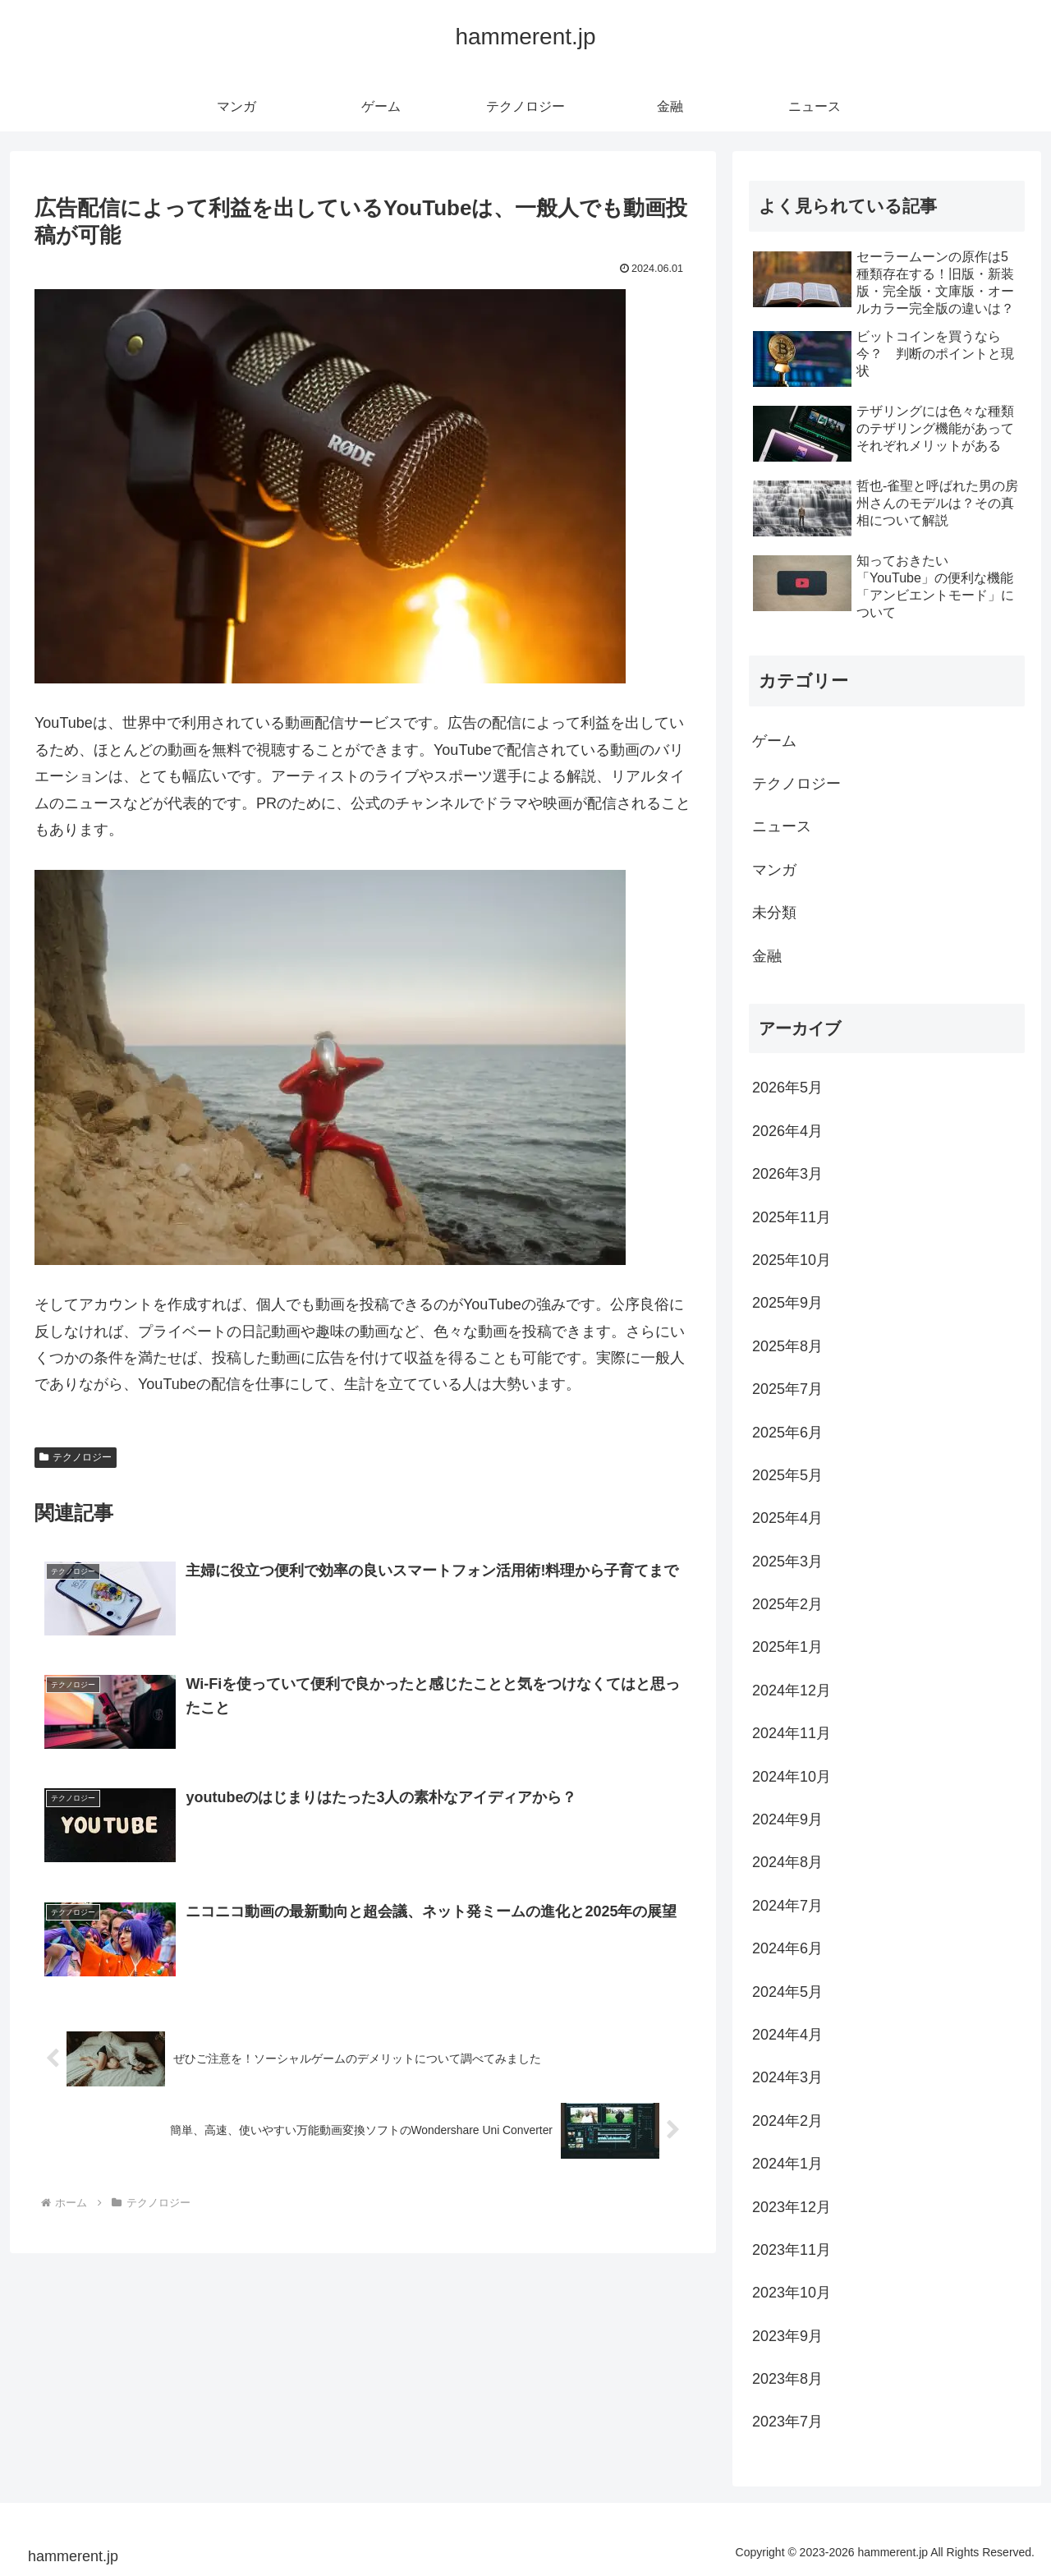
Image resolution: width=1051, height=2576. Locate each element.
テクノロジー (75, 1457)
